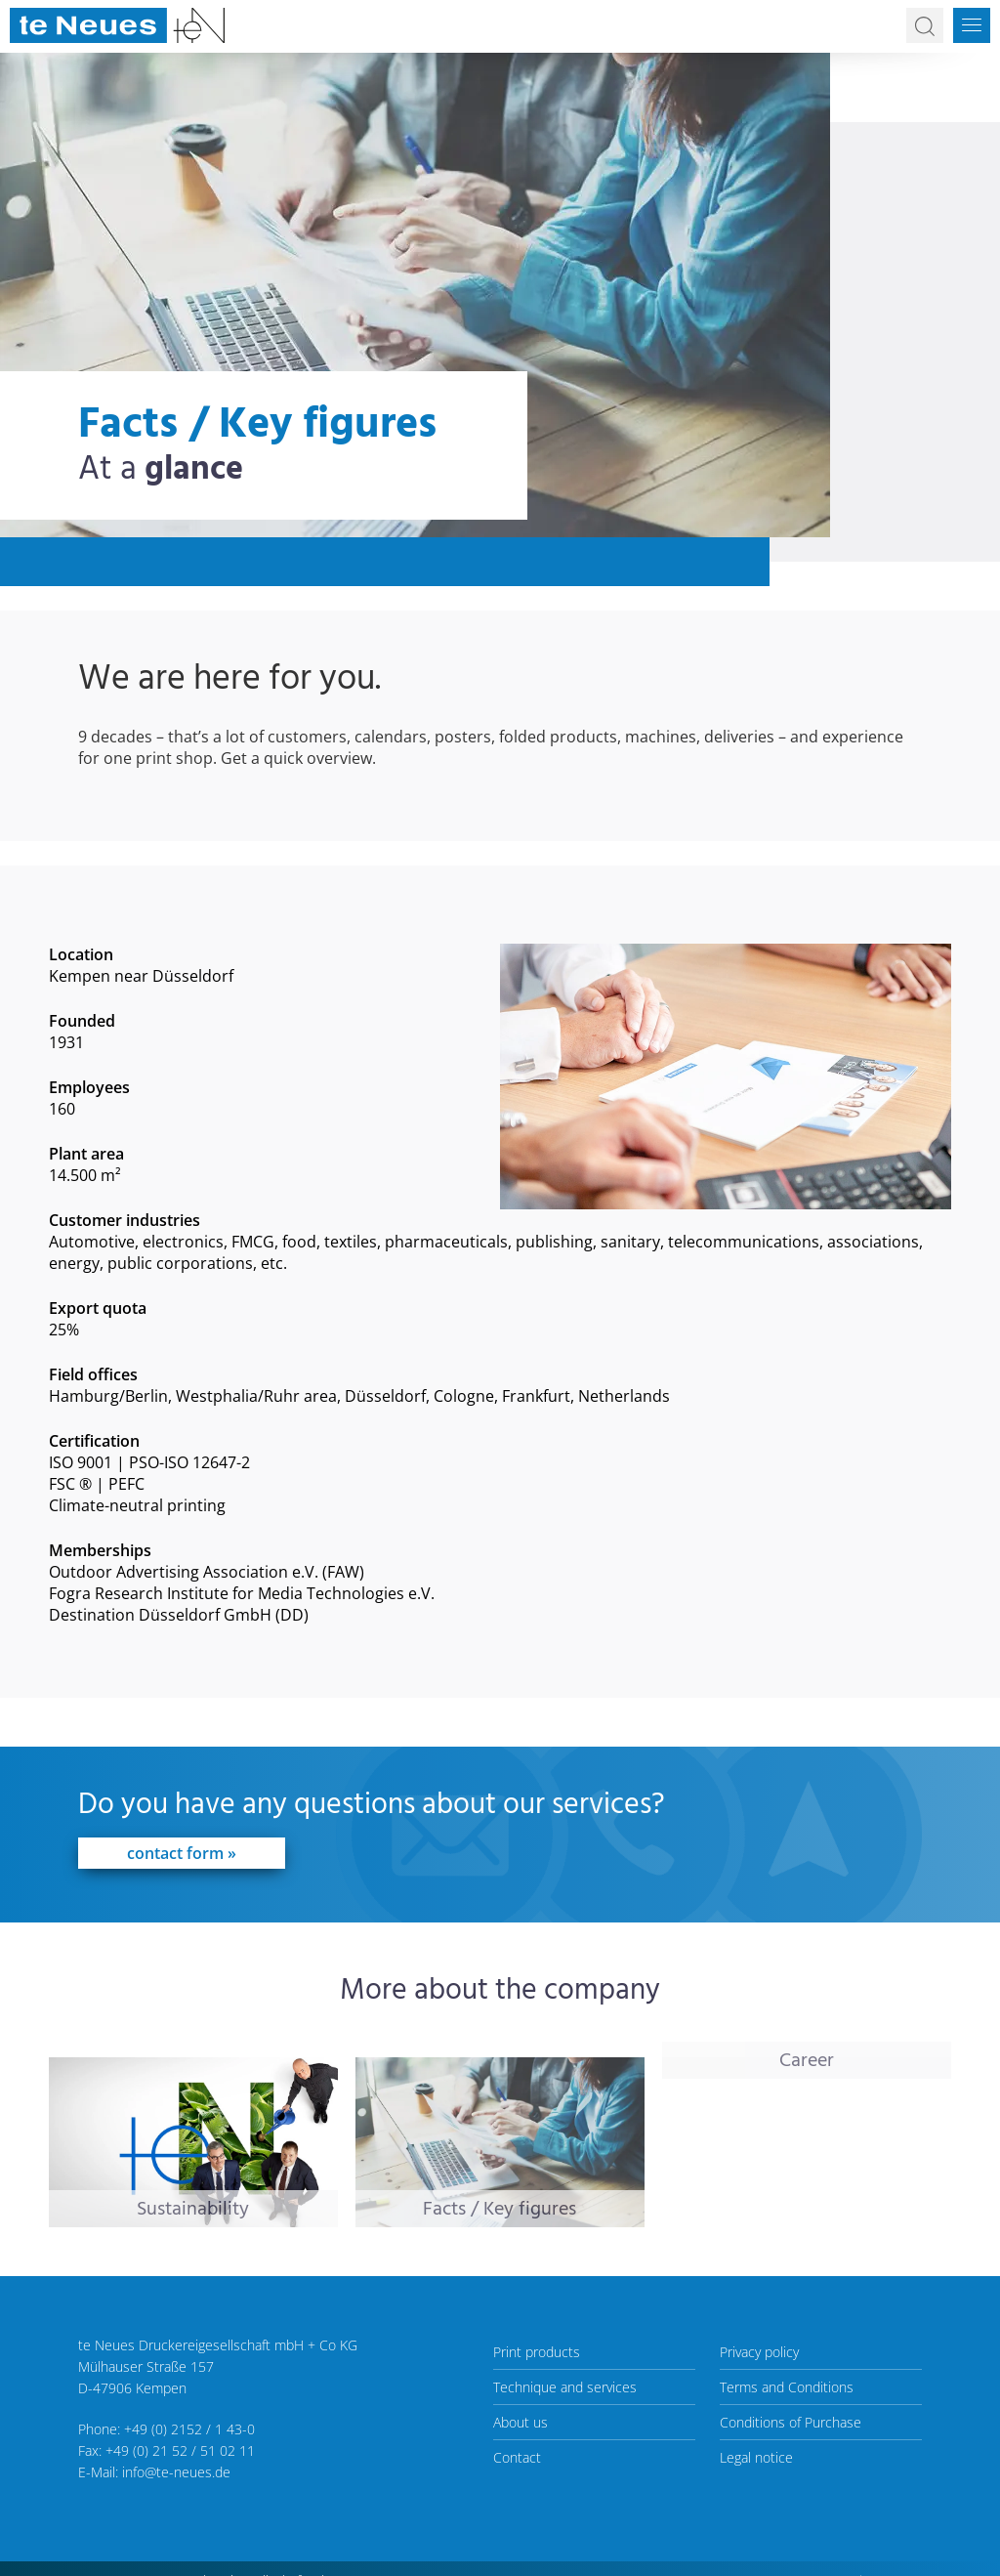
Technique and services (565, 2387)
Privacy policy (759, 2352)
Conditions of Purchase (790, 2422)
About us (520, 2422)
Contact (517, 2457)
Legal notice (756, 2457)
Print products (536, 2352)
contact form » (181, 1853)
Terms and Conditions (787, 2387)
